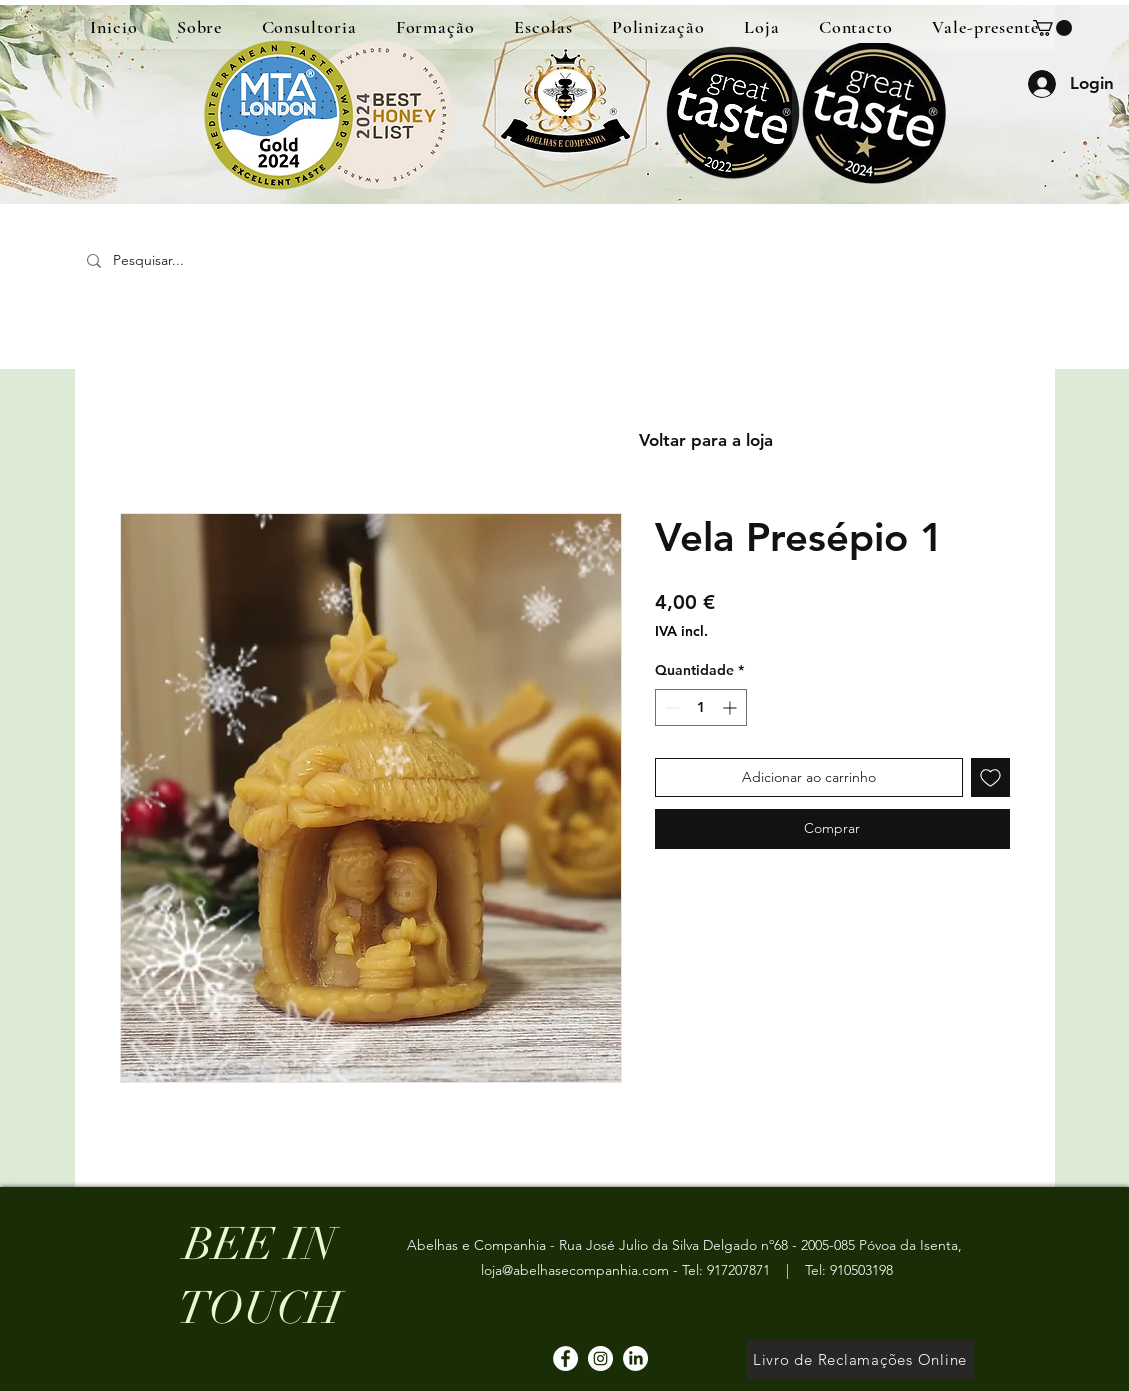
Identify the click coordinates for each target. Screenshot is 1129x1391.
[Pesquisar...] (222, 260)
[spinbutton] (701, 707)
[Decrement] (670, 707)
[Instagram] (600, 1358)
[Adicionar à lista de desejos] (990, 777)
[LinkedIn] (635, 1358)
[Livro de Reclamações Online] (860, 1360)
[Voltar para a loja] (706, 441)
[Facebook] (565, 1358)
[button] (1052, 28)
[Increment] (731, 707)
